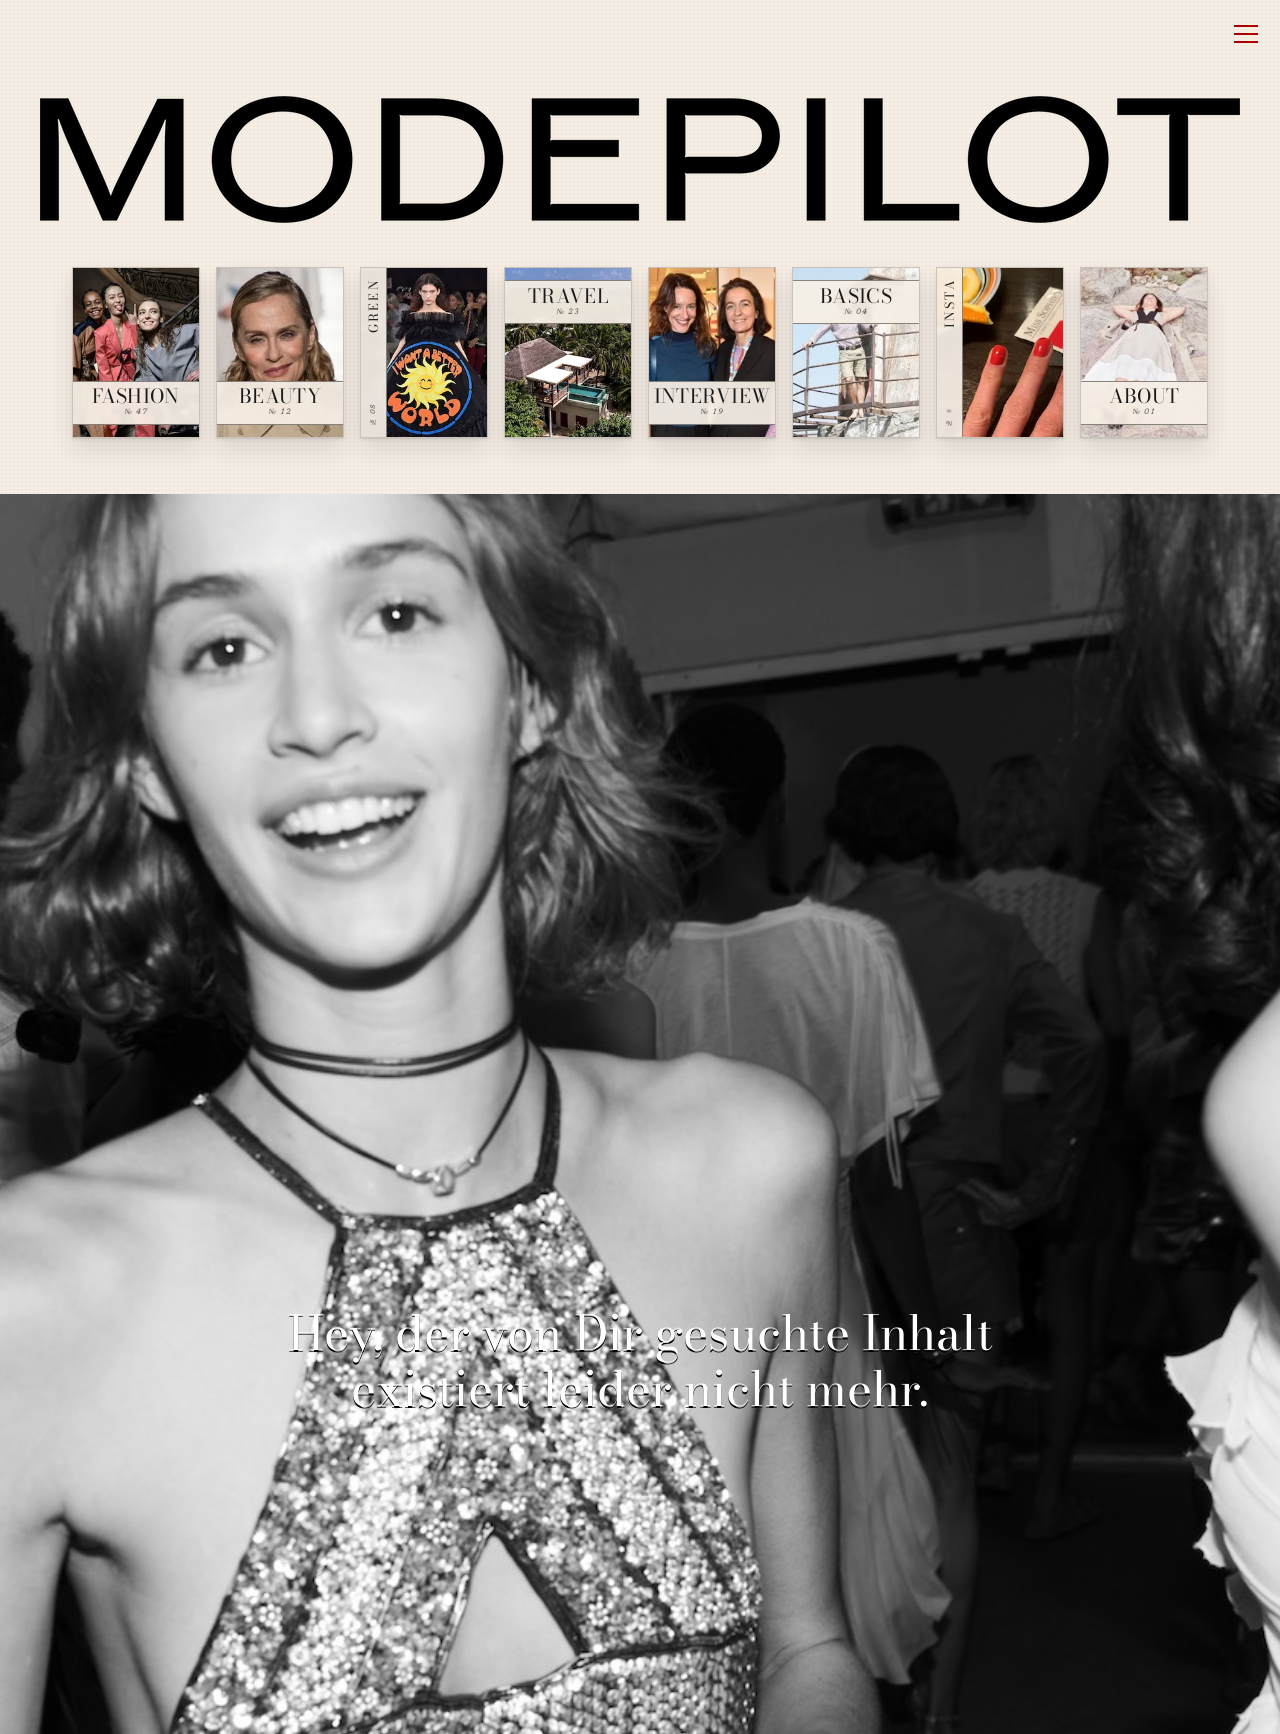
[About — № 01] (1144, 352)
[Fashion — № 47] (136, 352)
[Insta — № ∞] (1000, 352)
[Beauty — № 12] (280, 352)
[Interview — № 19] (712, 352)
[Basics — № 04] (856, 352)
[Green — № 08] (424, 352)
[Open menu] (1246, 34)
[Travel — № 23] (568, 352)
